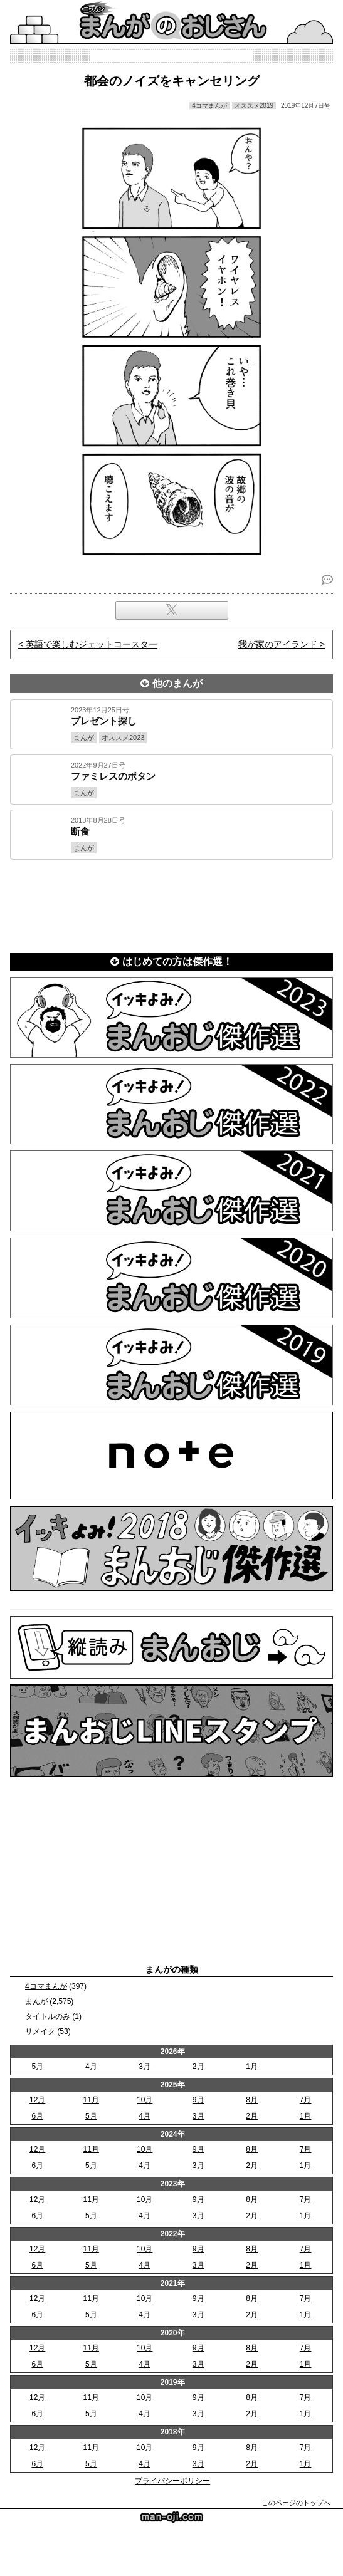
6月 (37, 2116)
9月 (198, 2099)
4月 (91, 2066)
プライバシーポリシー (172, 2480)
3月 (144, 2066)
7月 (306, 2099)
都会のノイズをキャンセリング (172, 81)
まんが (36, 2001)
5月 (37, 2066)
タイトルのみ (47, 2016)
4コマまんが (46, 1986)
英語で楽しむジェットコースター (91, 644)
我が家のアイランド (277, 644)
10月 (144, 2099)
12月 (37, 2099)
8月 (252, 2099)
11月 (91, 2099)
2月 (198, 2066)
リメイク (40, 2031)
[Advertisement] (171, 904)
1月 (252, 2066)
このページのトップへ (295, 2502)
